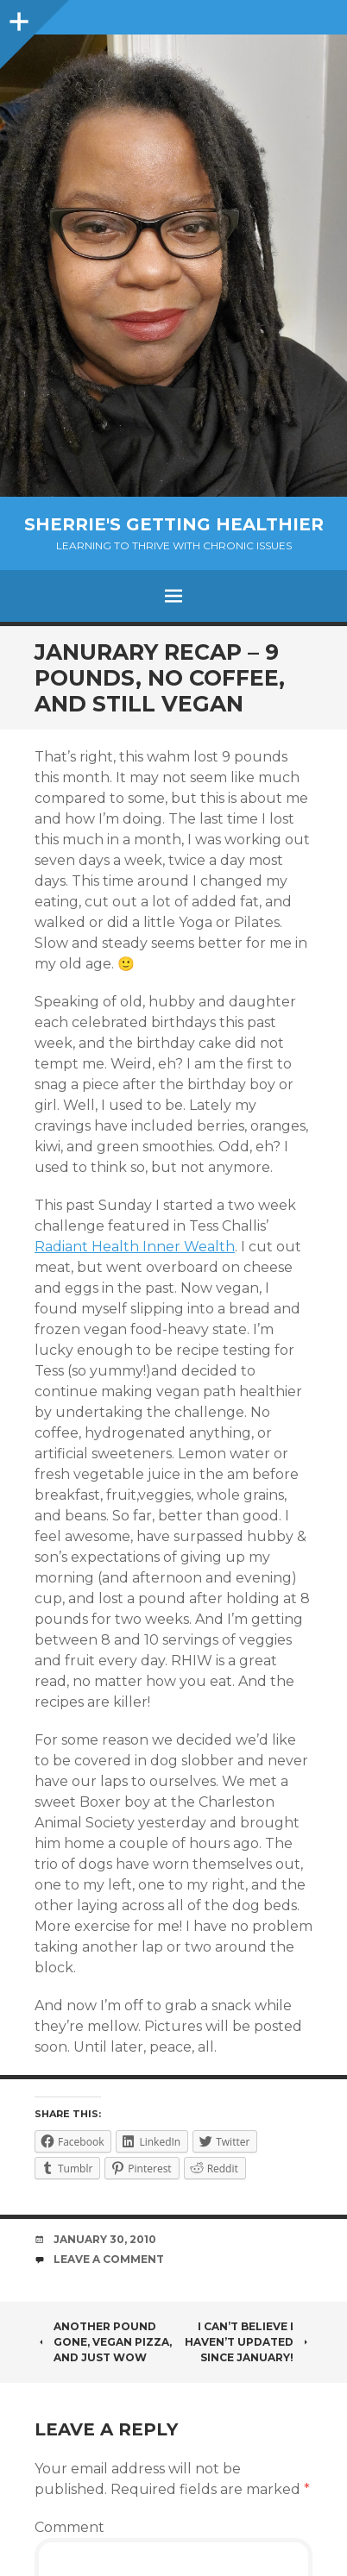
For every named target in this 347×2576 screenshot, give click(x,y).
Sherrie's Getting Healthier (174, 524)
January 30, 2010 (105, 2239)
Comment (69, 2527)
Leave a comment (109, 2259)
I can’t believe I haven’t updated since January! (248, 2342)
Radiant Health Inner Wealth (135, 1246)
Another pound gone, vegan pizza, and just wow (103, 2342)
